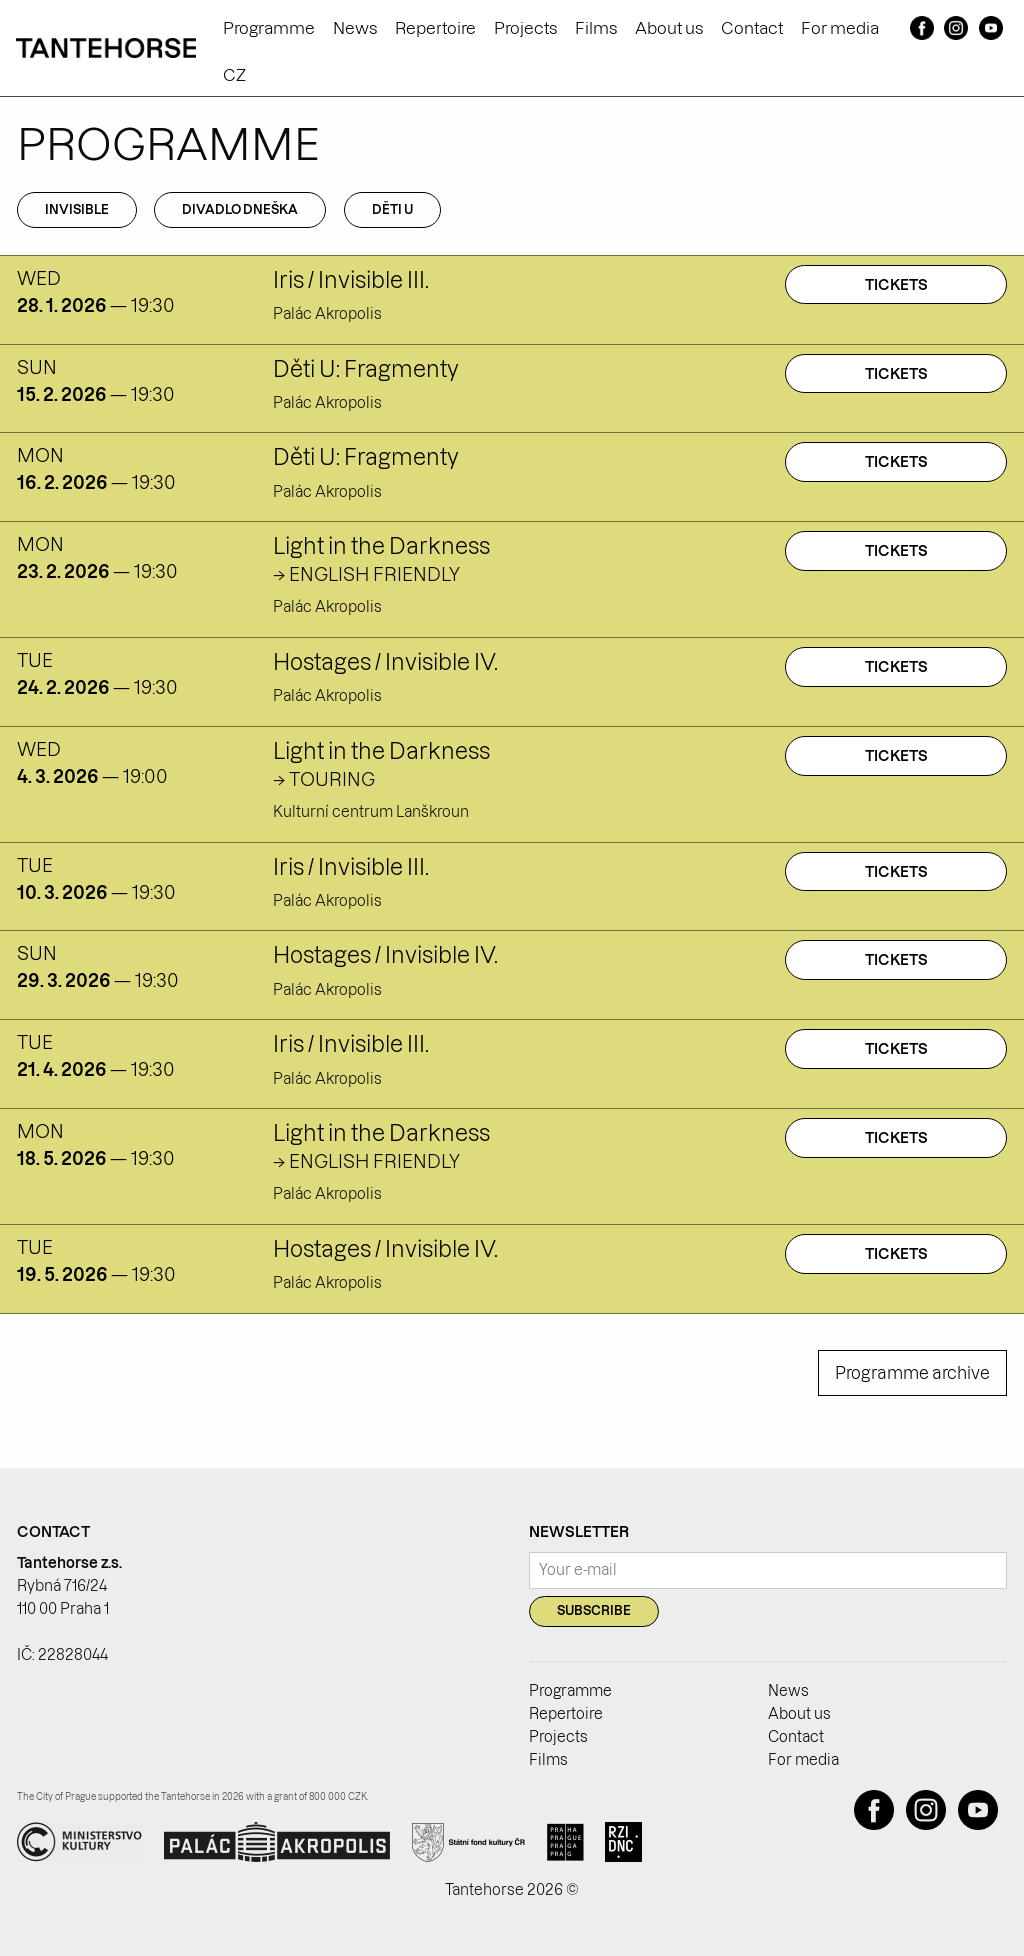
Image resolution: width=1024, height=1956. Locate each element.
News (355, 28)
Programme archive (912, 1373)
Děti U (392, 209)
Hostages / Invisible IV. (385, 662)
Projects (525, 28)
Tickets (896, 285)
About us (669, 28)
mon (40, 455)
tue (35, 660)
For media (840, 28)
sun (37, 367)
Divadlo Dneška (240, 209)
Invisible (77, 209)
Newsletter (579, 1532)
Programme (269, 28)
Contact (752, 28)
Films (596, 28)
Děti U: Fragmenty (366, 369)
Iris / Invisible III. (351, 280)
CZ (234, 75)
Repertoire (435, 28)
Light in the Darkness (381, 546)
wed (39, 278)
